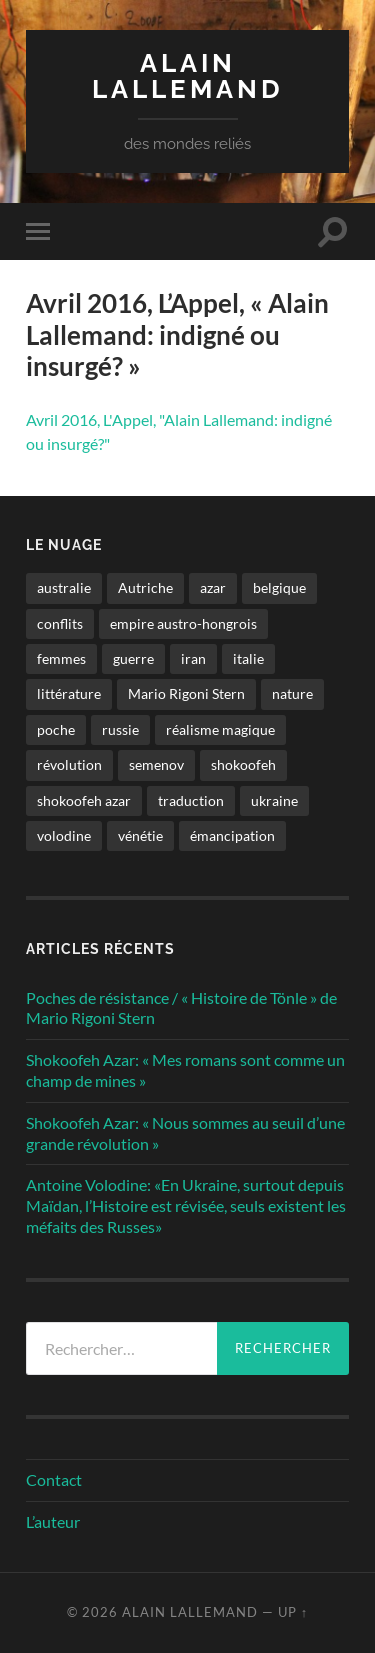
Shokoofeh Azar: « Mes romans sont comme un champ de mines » (185, 1070)
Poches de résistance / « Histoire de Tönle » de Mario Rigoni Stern (181, 1008)
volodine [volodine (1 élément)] (64, 835)
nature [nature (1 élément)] (292, 693)
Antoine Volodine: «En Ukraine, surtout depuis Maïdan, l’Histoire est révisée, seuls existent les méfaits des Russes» (186, 1205)
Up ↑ (293, 1612)
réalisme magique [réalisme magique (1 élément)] (220, 729)
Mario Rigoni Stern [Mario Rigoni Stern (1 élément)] (186, 693)
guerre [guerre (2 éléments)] (133, 658)
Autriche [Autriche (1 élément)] (145, 587)
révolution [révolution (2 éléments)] (69, 764)
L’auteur (53, 1521)
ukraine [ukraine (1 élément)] (274, 800)
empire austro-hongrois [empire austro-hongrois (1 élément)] (183, 623)
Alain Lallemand (188, 75)
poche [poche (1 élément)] (56, 729)
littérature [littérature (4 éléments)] (69, 693)
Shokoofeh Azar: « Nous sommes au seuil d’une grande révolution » (185, 1133)
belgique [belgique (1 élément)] (279, 587)
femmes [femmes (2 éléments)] (61, 658)
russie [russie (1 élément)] (120, 729)
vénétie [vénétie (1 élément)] (140, 835)
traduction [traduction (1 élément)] (191, 800)
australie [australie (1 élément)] (64, 587)
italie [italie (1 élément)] (248, 658)
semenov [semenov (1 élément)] (156, 764)
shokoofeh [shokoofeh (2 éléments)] (243, 764)
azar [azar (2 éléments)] (213, 587)
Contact (54, 1479)
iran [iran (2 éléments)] (193, 658)
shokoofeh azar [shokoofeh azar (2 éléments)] (84, 800)
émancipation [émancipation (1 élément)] (232, 835)
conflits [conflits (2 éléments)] (60, 623)
